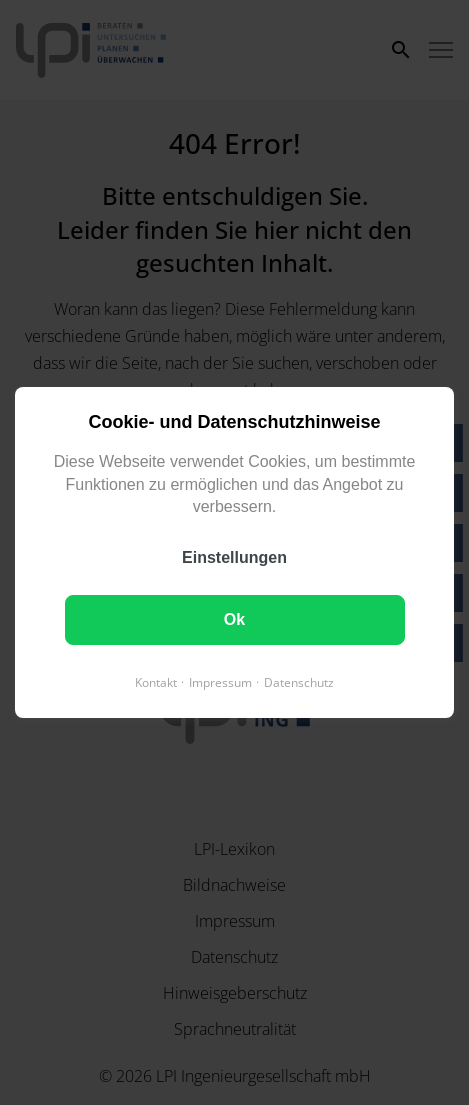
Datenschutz (299, 682)
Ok (234, 619)
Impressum (220, 682)
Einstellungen (234, 557)
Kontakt (156, 682)
